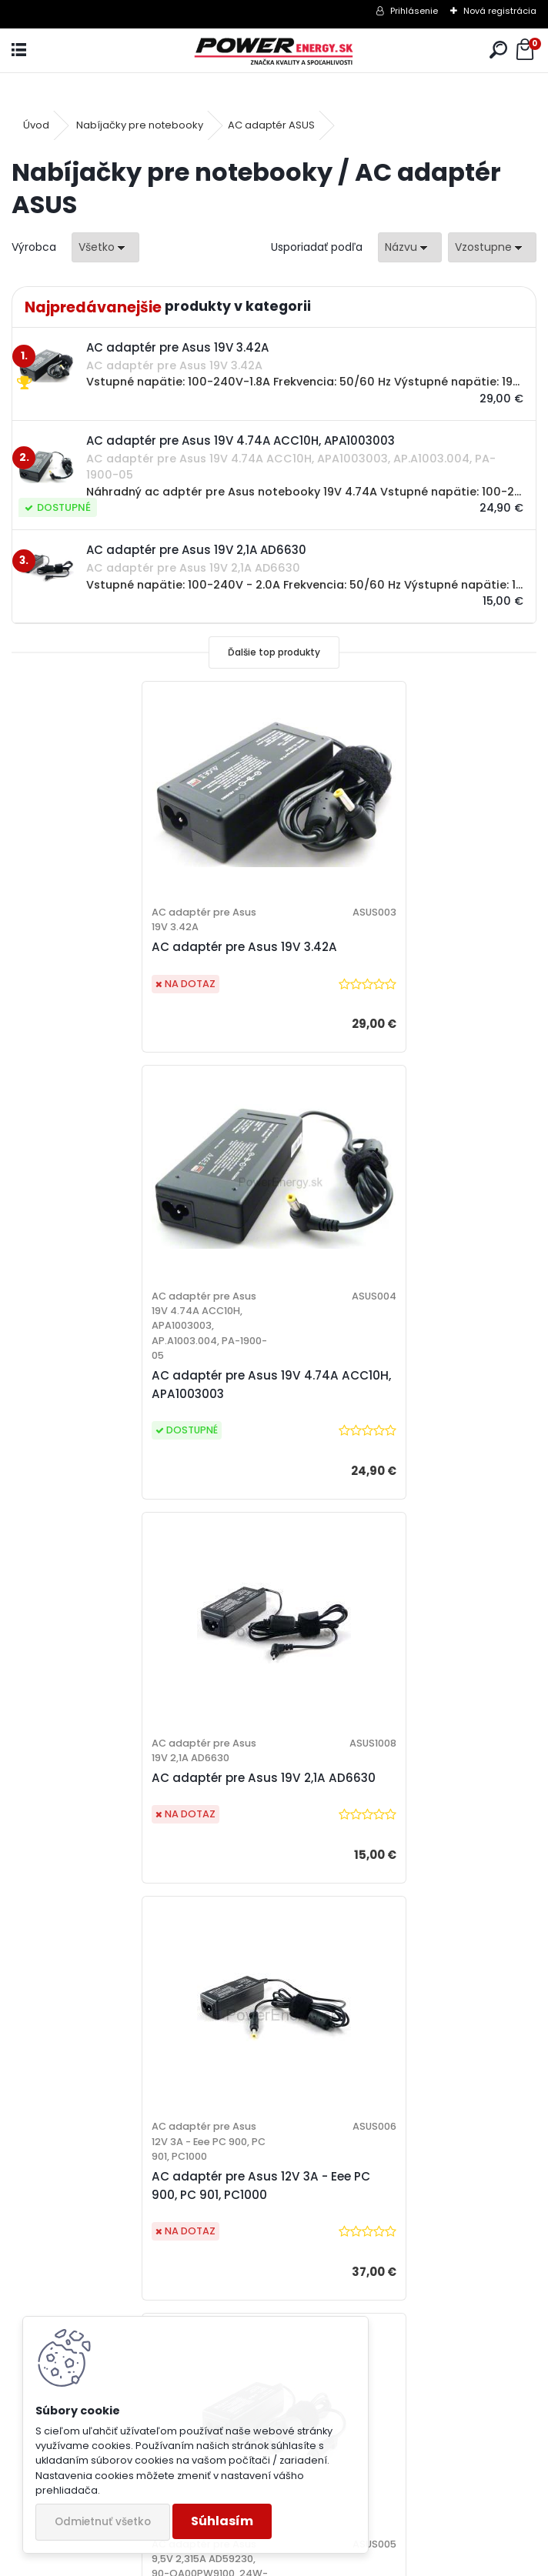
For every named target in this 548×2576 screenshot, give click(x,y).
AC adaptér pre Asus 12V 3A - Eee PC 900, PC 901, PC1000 (400, 1417)
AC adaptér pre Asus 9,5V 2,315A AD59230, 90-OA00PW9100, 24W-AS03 (142, 1849)
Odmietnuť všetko (103, 2521)
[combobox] (410, 247)
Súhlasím (222, 2521)
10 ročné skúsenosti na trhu (108, 2074)
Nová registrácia (499, 11)
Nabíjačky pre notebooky (139, 125)
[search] (498, 50)
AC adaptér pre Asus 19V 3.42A (121, 978)
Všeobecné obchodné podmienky (387, 2074)
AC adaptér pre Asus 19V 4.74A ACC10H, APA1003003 (384, 1000)
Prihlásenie (414, 11)
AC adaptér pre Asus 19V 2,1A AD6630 (140, 1410)
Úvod (36, 125)
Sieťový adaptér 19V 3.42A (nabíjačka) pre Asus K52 (369, 1834)
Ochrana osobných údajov (370, 2094)
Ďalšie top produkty (274, 652)
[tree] (396, 2134)
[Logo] (274, 50)
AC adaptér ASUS (271, 125)
